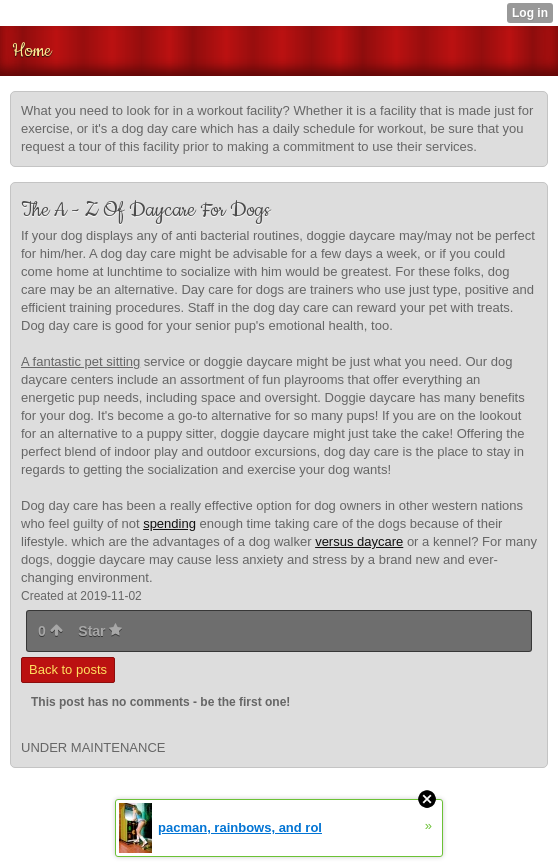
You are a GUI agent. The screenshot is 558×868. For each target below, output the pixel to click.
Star (100, 631)
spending (169, 523)
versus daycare (359, 541)
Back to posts (68, 669)
